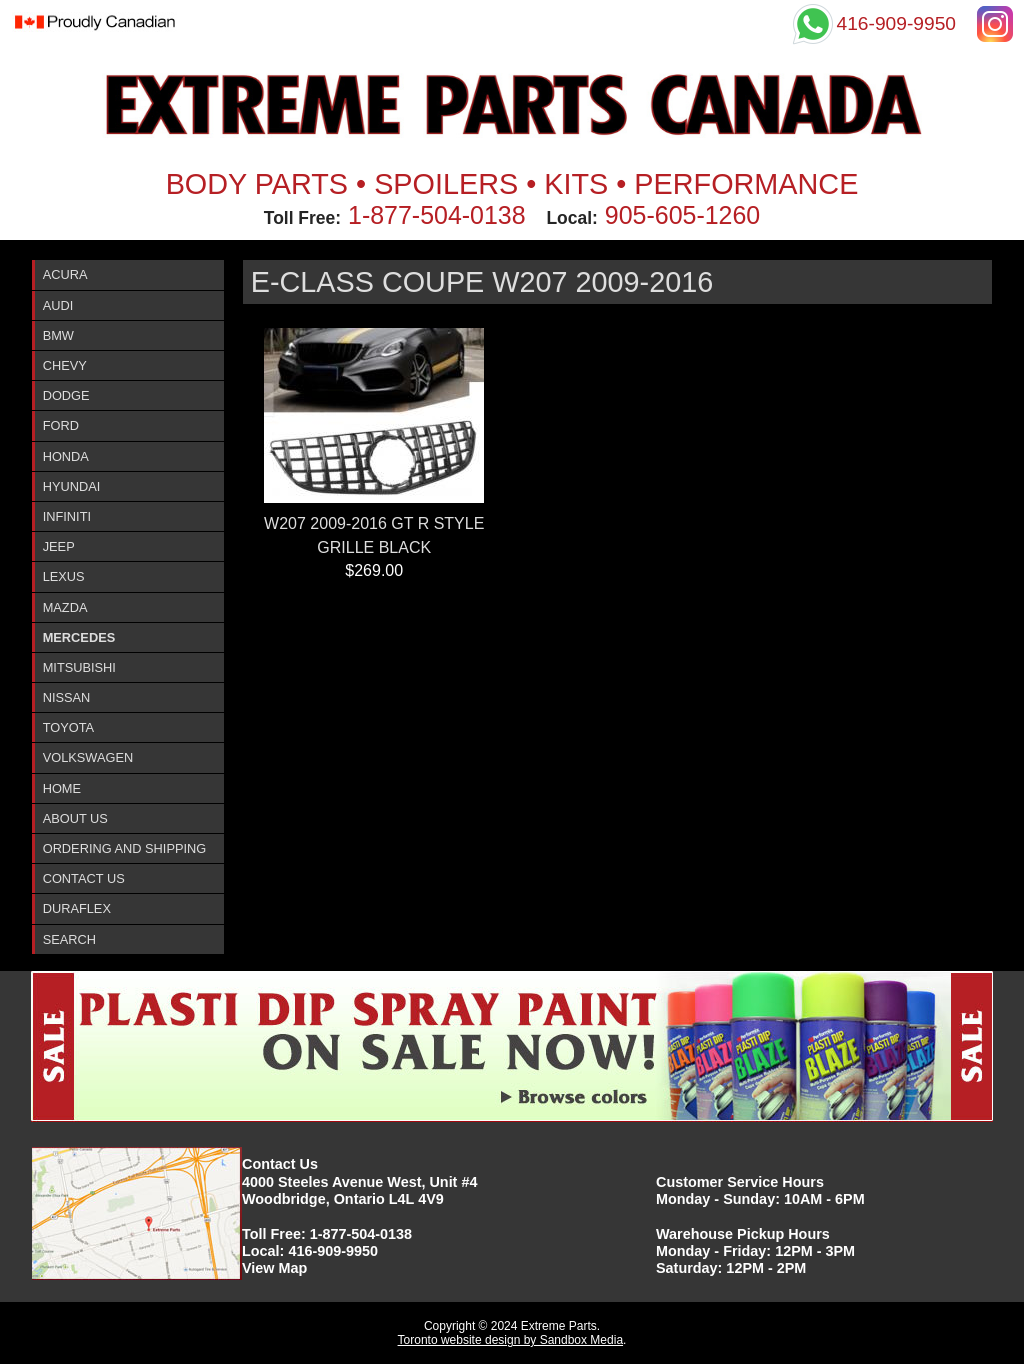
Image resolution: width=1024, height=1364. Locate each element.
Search (69, 939)
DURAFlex (77, 908)
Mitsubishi (79, 667)
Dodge (66, 395)
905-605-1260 (682, 215)
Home (62, 788)
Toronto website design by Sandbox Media (510, 1340)
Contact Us (84, 878)
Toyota (68, 727)
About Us (75, 818)
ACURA (65, 274)
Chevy (65, 365)
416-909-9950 (333, 1251)
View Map (274, 1268)
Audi (58, 305)
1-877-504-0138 (437, 215)
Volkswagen (88, 757)
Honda (66, 456)
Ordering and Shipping (125, 848)
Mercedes (79, 637)
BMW (58, 335)
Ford (61, 425)
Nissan (67, 697)
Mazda (65, 607)
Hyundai (72, 486)
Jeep (59, 546)
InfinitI (67, 516)
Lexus (64, 576)
